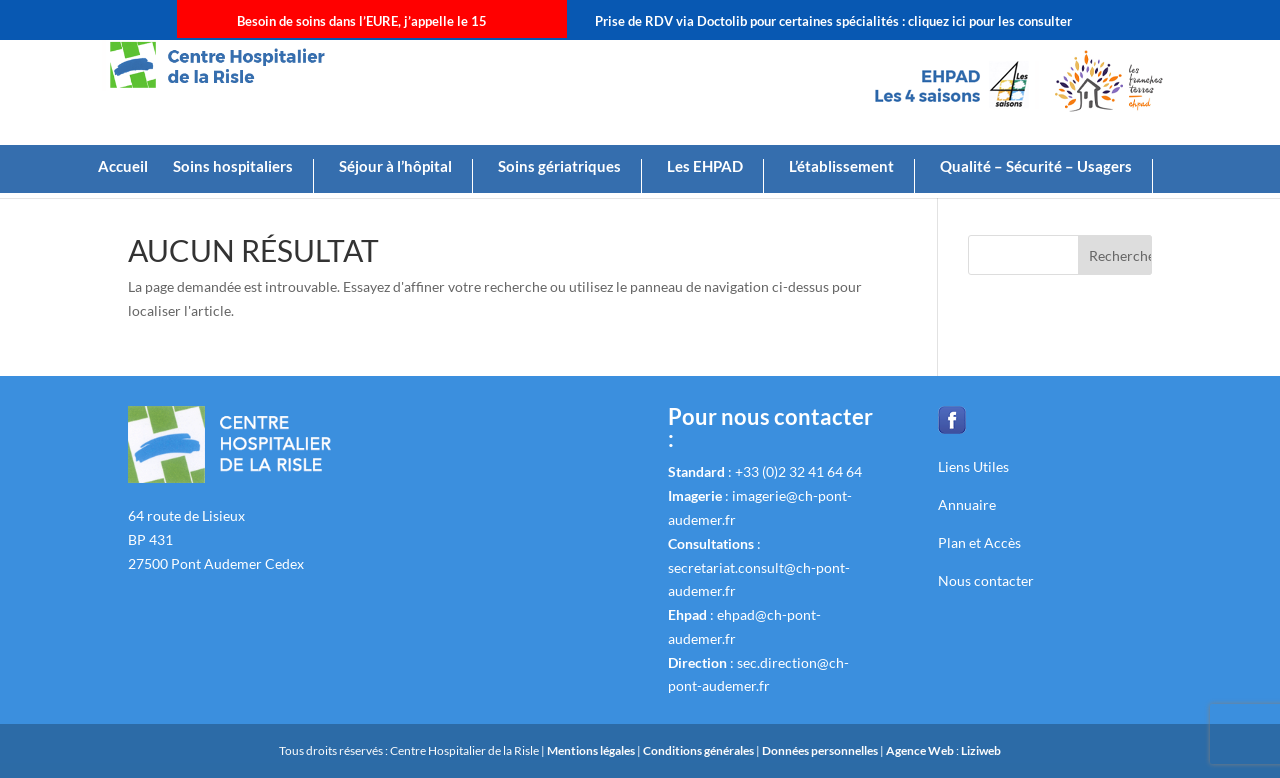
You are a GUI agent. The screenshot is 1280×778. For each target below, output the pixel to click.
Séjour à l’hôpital (395, 167)
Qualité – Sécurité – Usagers (1036, 167)
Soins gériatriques (559, 167)
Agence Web (921, 750)
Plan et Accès (979, 542)
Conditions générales (699, 750)
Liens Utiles (973, 466)
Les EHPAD (705, 167)
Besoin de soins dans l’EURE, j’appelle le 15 (362, 21)
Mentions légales (592, 750)
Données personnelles (820, 750)
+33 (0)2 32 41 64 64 (798, 471)
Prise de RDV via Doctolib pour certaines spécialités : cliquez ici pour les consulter (833, 21)
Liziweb (981, 750)
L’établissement (841, 167)
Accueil (123, 167)
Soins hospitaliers (233, 167)
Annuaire (967, 504)
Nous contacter (986, 580)
